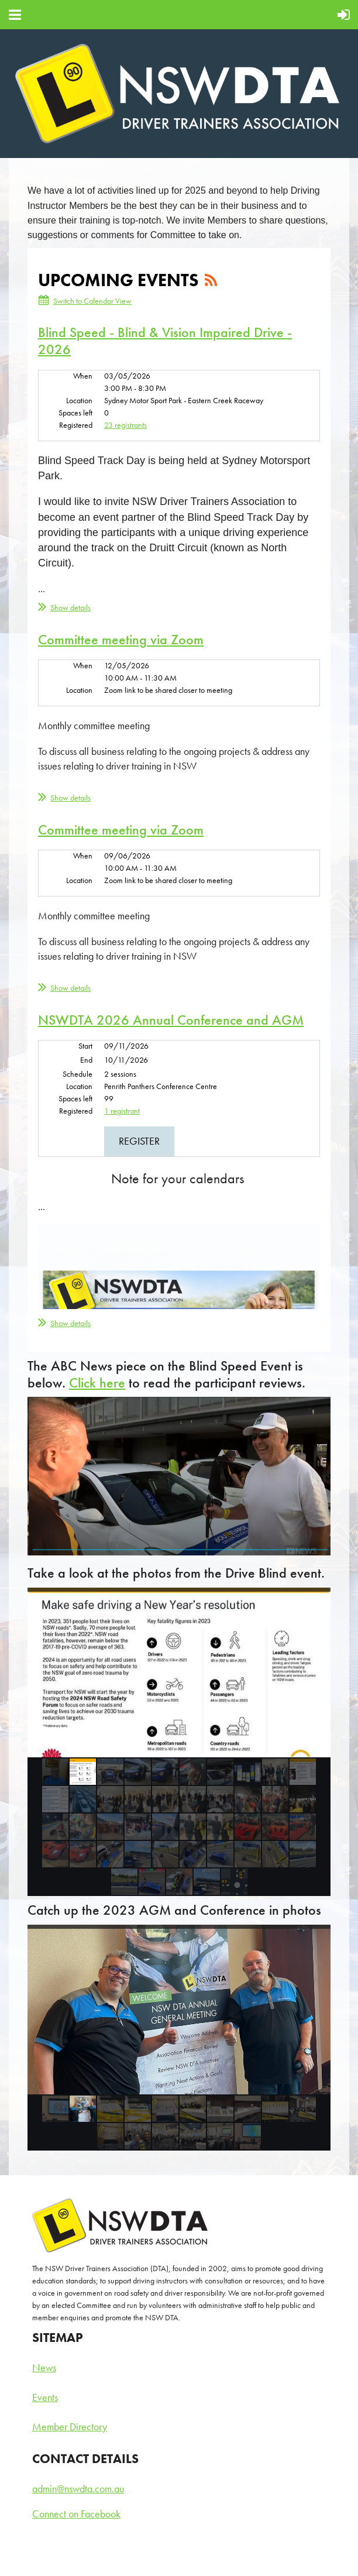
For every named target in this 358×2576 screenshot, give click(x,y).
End (86, 1060)
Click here (97, 1382)
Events (45, 2397)
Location (79, 400)
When (82, 375)
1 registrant (122, 1110)
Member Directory (69, 2426)
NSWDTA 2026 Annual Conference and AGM (171, 1020)
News (44, 2367)
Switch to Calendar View (92, 301)
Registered (75, 425)
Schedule (77, 1074)
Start (85, 1045)
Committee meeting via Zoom (121, 639)
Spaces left (75, 412)
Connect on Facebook (76, 2513)
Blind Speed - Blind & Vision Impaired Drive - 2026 (165, 340)
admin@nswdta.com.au (78, 2488)
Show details (70, 607)
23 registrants (125, 425)
